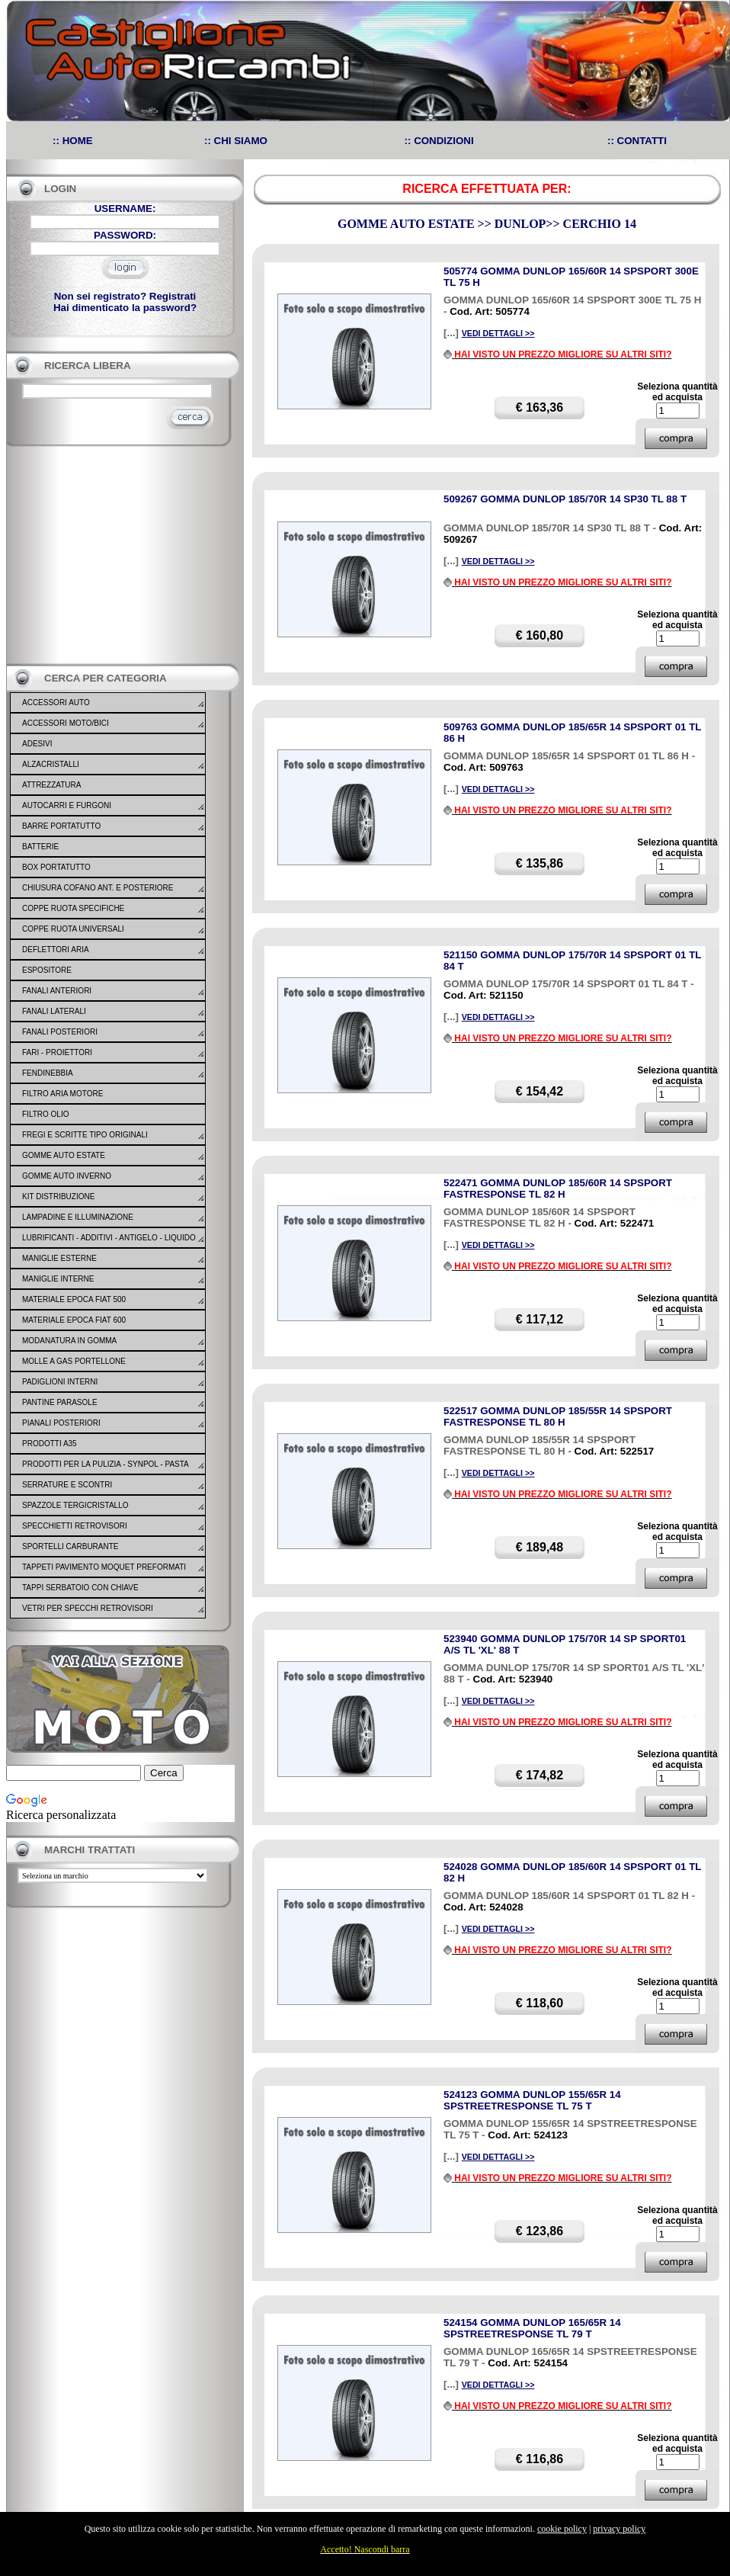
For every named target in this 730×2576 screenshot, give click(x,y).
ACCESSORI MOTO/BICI (65, 723)
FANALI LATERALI (54, 1011)
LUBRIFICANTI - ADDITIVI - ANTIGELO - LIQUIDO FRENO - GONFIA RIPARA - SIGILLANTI (109, 1247)
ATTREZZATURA (51, 785)
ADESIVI (37, 743)
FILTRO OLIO (45, 1114)
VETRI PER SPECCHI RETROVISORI (87, 1608)
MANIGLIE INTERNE (58, 1279)
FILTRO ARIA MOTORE (62, 1093)
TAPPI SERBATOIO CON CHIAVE (80, 1587)
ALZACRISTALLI (50, 764)
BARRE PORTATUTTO (61, 826)
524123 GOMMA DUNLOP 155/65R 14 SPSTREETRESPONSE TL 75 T (532, 2100)
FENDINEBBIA (47, 1073)
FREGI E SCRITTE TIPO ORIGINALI (85, 1135)
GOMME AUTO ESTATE (63, 1155)
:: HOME (73, 140)
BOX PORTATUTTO (56, 867)
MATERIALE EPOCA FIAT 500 (74, 1299)
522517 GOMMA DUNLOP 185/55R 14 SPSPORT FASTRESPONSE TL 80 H (557, 1416)
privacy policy (619, 2528)
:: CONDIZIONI (439, 140)
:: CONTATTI (637, 140)
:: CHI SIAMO (235, 140)
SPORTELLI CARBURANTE (70, 1546)
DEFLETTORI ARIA (55, 949)
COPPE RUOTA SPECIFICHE (73, 908)
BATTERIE (40, 846)
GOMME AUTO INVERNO (66, 1176)
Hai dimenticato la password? (125, 307)
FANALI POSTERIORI (60, 1032)
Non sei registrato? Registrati (125, 296)
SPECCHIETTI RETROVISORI (74, 1526)
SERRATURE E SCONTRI (67, 1484)
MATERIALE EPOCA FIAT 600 (74, 1320)
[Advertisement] (120, 555)
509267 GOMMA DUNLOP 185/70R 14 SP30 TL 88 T (565, 499)
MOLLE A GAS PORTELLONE (74, 1361)
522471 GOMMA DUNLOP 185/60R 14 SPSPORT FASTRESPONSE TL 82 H (557, 1188)
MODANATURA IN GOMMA (69, 1340)
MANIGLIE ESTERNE (59, 1258)
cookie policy (562, 2528)
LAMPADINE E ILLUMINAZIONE (77, 1217)
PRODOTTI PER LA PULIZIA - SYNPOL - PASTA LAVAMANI (105, 1473)
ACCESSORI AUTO (56, 702)
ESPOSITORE (47, 970)
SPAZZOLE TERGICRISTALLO (75, 1505)
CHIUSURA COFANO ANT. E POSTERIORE (97, 888)
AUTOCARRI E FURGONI (66, 805)
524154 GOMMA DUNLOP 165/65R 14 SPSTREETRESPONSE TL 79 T (532, 2328)
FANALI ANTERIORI (56, 990)
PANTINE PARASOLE (60, 1402)
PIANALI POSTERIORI (61, 1423)
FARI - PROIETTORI (57, 1052)
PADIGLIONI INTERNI (60, 1382)
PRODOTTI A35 (49, 1443)
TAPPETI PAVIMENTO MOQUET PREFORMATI (104, 1567)
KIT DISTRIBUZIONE (58, 1196)
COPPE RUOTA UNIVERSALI (73, 929)
